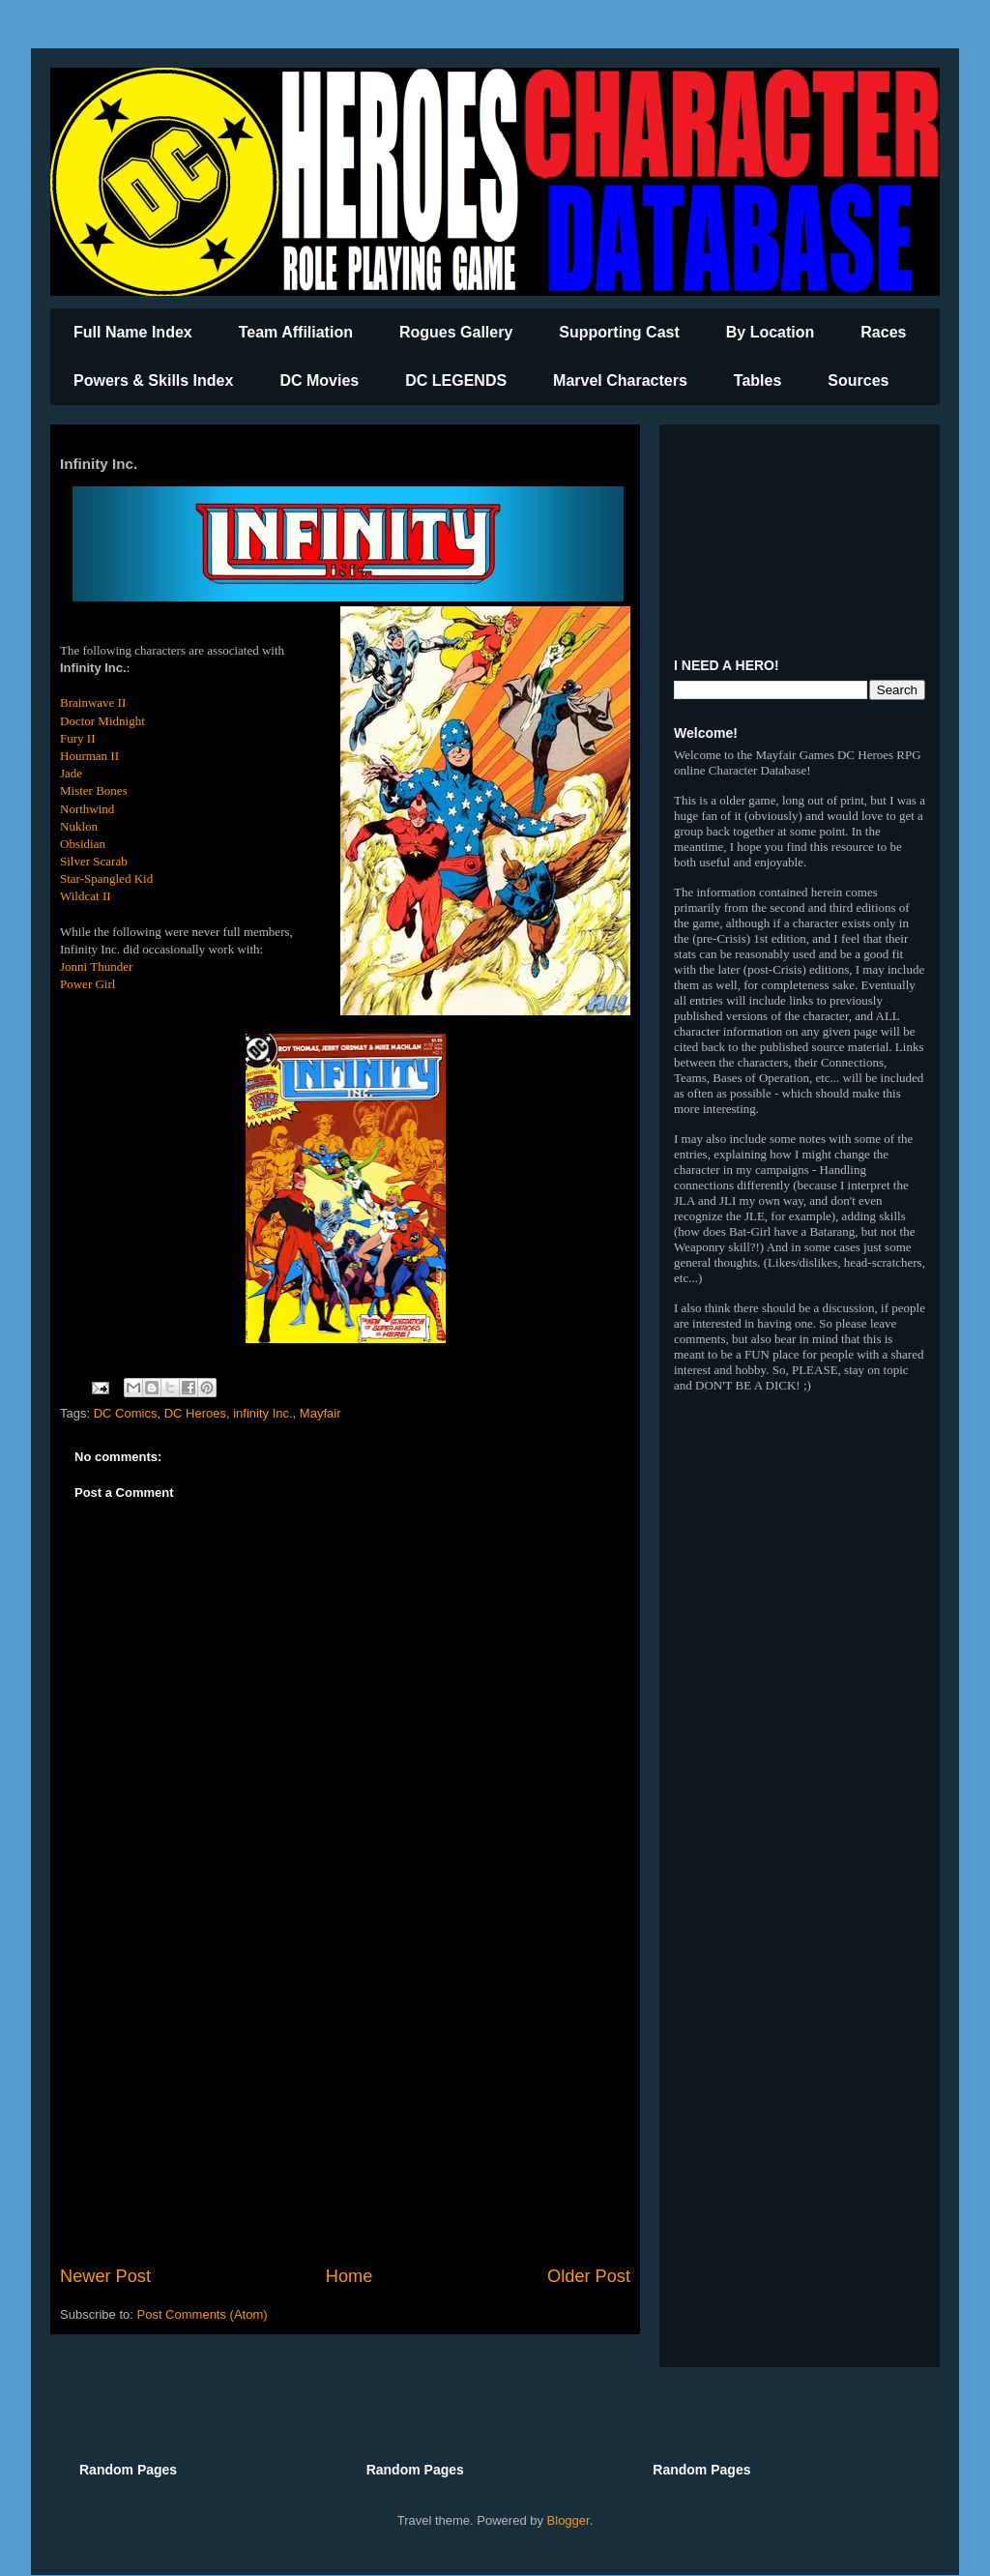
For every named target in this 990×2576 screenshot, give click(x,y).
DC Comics (126, 1413)
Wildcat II (85, 896)
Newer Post (105, 2276)
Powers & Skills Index (153, 380)
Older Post (588, 2276)
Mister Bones (94, 790)
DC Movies (319, 380)
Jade (71, 773)
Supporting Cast (619, 332)
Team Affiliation (296, 332)
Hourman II (89, 755)
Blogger (568, 2520)
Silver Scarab (94, 861)
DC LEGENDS (456, 380)
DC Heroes (195, 1413)
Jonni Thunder (96, 966)
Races (883, 332)
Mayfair (320, 1413)
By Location (770, 332)
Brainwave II (93, 702)
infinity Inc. (262, 1413)
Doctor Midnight (102, 721)
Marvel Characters (620, 380)
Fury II (77, 738)
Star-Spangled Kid (106, 878)
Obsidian (82, 843)
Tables (758, 380)
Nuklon (79, 826)
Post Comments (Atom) (202, 2314)
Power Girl (87, 984)
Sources (858, 380)
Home (349, 2276)
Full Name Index (132, 332)
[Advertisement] (345, 2104)
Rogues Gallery (455, 332)
